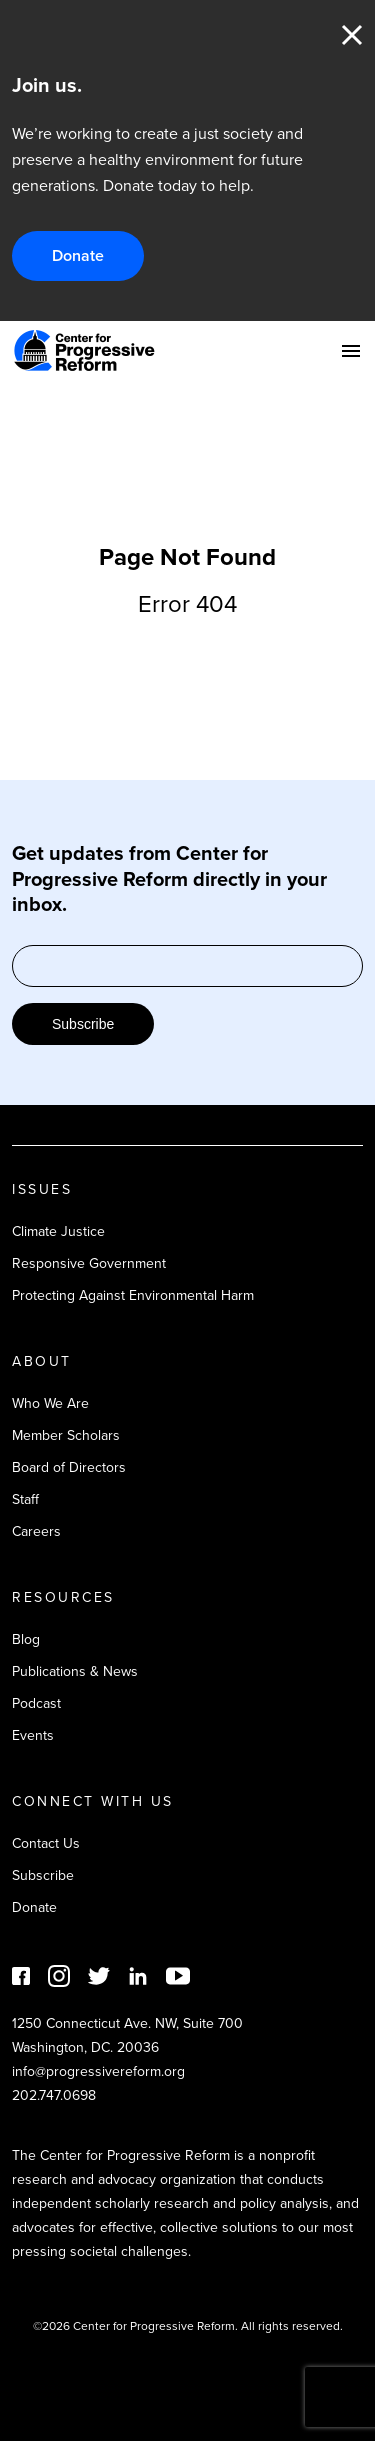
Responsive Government (89, 1263)
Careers (36, 1531)
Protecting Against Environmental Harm (133, 1295)
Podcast (36, 1703)
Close (352, 35)
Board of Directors (69, 1467)
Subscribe (83, 1024)
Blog (26, 1639)
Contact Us (46, 1843)
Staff (25, 1499)
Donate (78, 255)
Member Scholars (66, 1435)
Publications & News (75, 1671)
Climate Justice (58, 1231)
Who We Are (50, 1403)
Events (33, 1735)
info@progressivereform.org (98, 2071)
